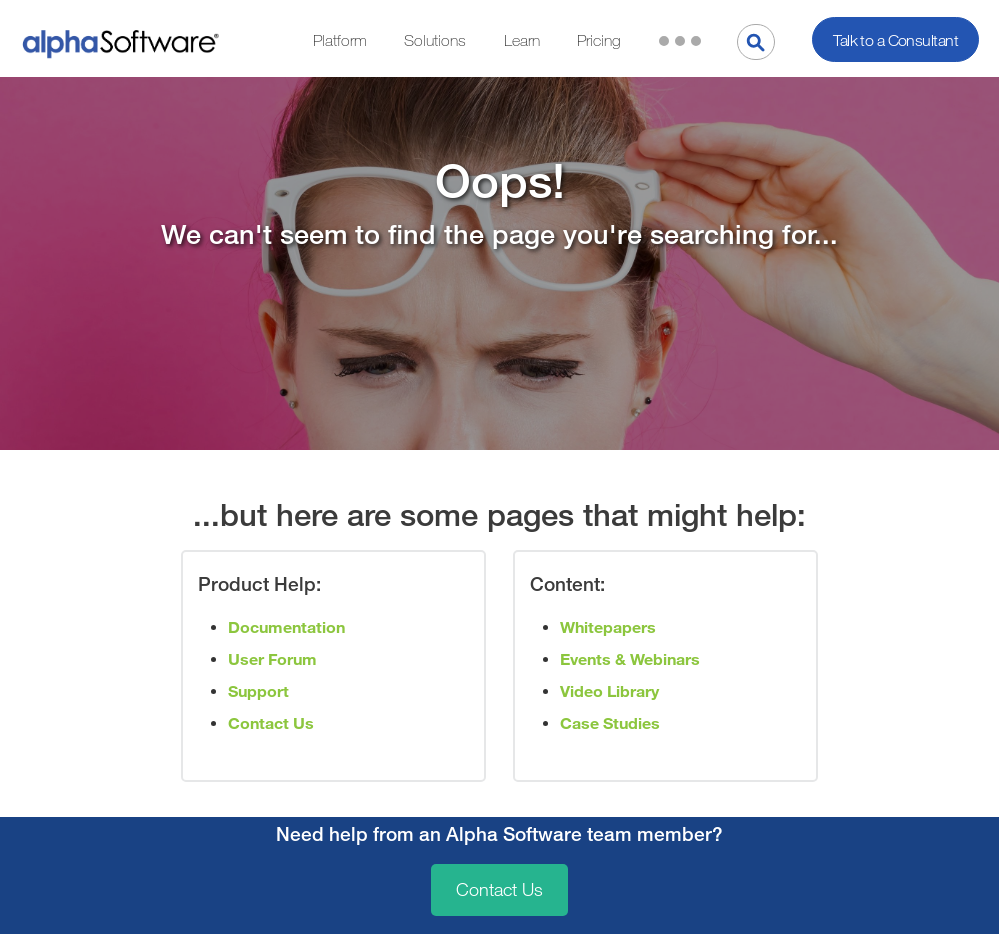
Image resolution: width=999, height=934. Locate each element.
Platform (340, 40)
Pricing (599, 40)
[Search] (756, 42)
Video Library (609, 691)
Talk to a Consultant (895, 40)
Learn (522, 40)
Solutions (435, 40)
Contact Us (499, 890)
